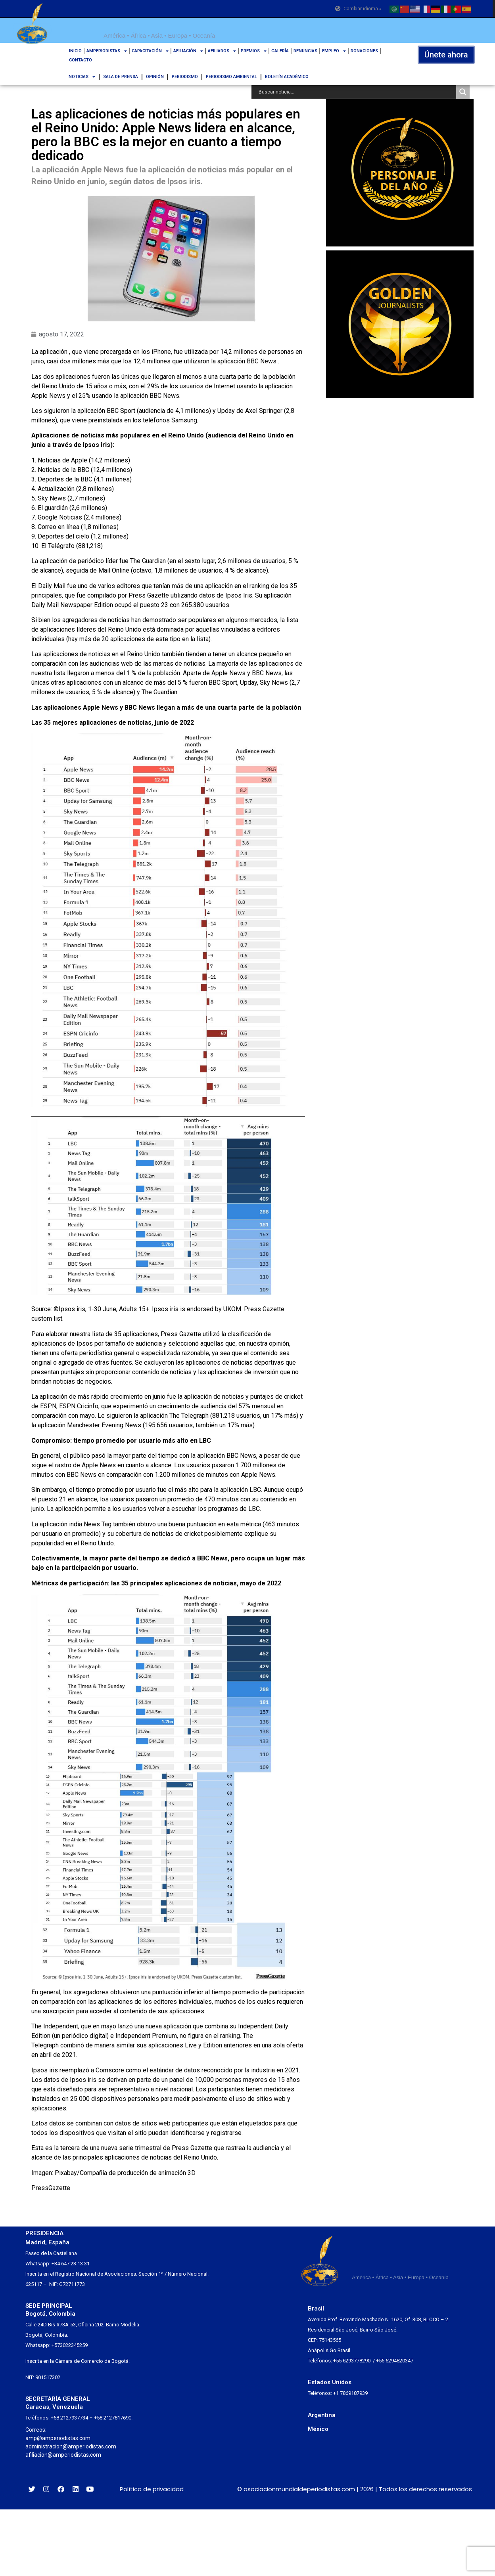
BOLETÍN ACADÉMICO (287, 76)
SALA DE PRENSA (120, 76)
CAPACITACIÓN (150, 50)
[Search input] (355, 92)
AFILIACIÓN (188, 50)
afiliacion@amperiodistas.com (63, 2455)
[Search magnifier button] (463, 92)
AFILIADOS (222, 50)
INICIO (75, 50)
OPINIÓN (155, 76)
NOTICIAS (82, 76)
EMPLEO (334, 50)
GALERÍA (280, 50)
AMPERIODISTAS (106, 50)
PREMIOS (254, 50)
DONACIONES (364, 50)
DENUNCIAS (305, 50)
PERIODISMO (185, 76)
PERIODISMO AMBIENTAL (231, 76)
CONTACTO (80, 60)
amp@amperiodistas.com (57, 2438)
